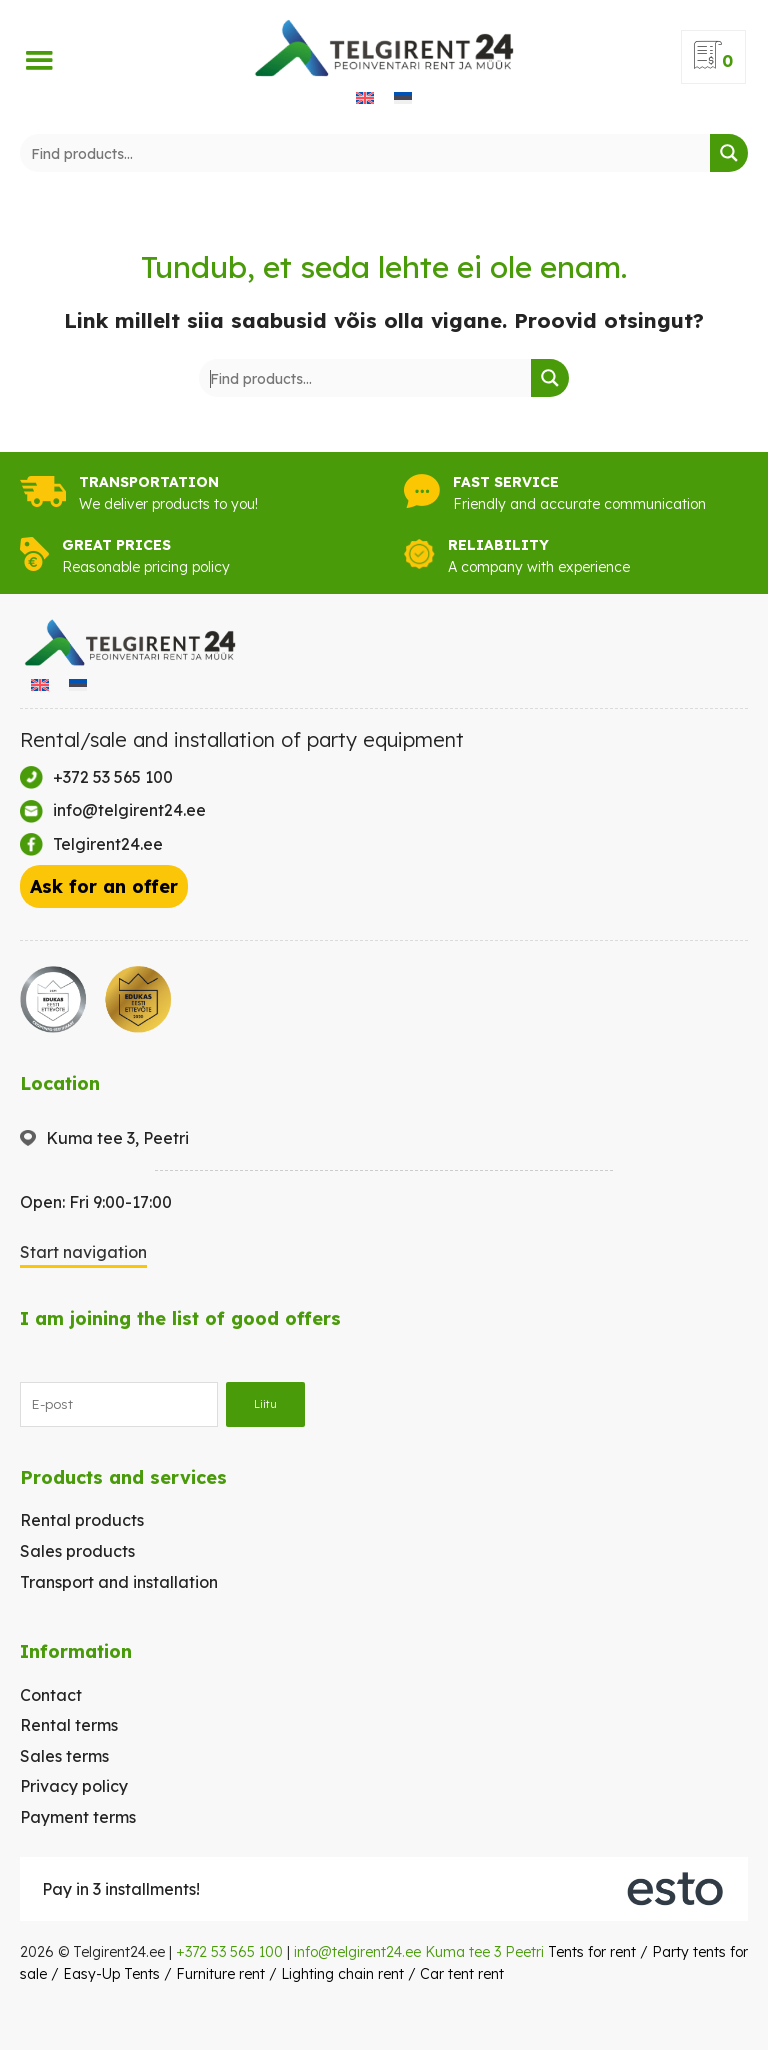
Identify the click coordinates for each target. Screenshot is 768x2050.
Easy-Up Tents (111, 1974)
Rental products (82, 1520)
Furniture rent (220, 1974)
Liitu (265, 1404)
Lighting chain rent (342, 1974)
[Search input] (366, 153)
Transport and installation (119, 1582)
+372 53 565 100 (229, 1952)
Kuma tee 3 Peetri (484, 1952)
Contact (51, 1695)
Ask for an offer (104, 886)
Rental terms (69, 1725)
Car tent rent (462, 1974)
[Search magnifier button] (729, 153)
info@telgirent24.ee (357, 1952)
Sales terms (64, 1756)
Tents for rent (592, 1952)
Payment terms (78, 1817)
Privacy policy (74, 1786)
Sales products (77, 1551)
